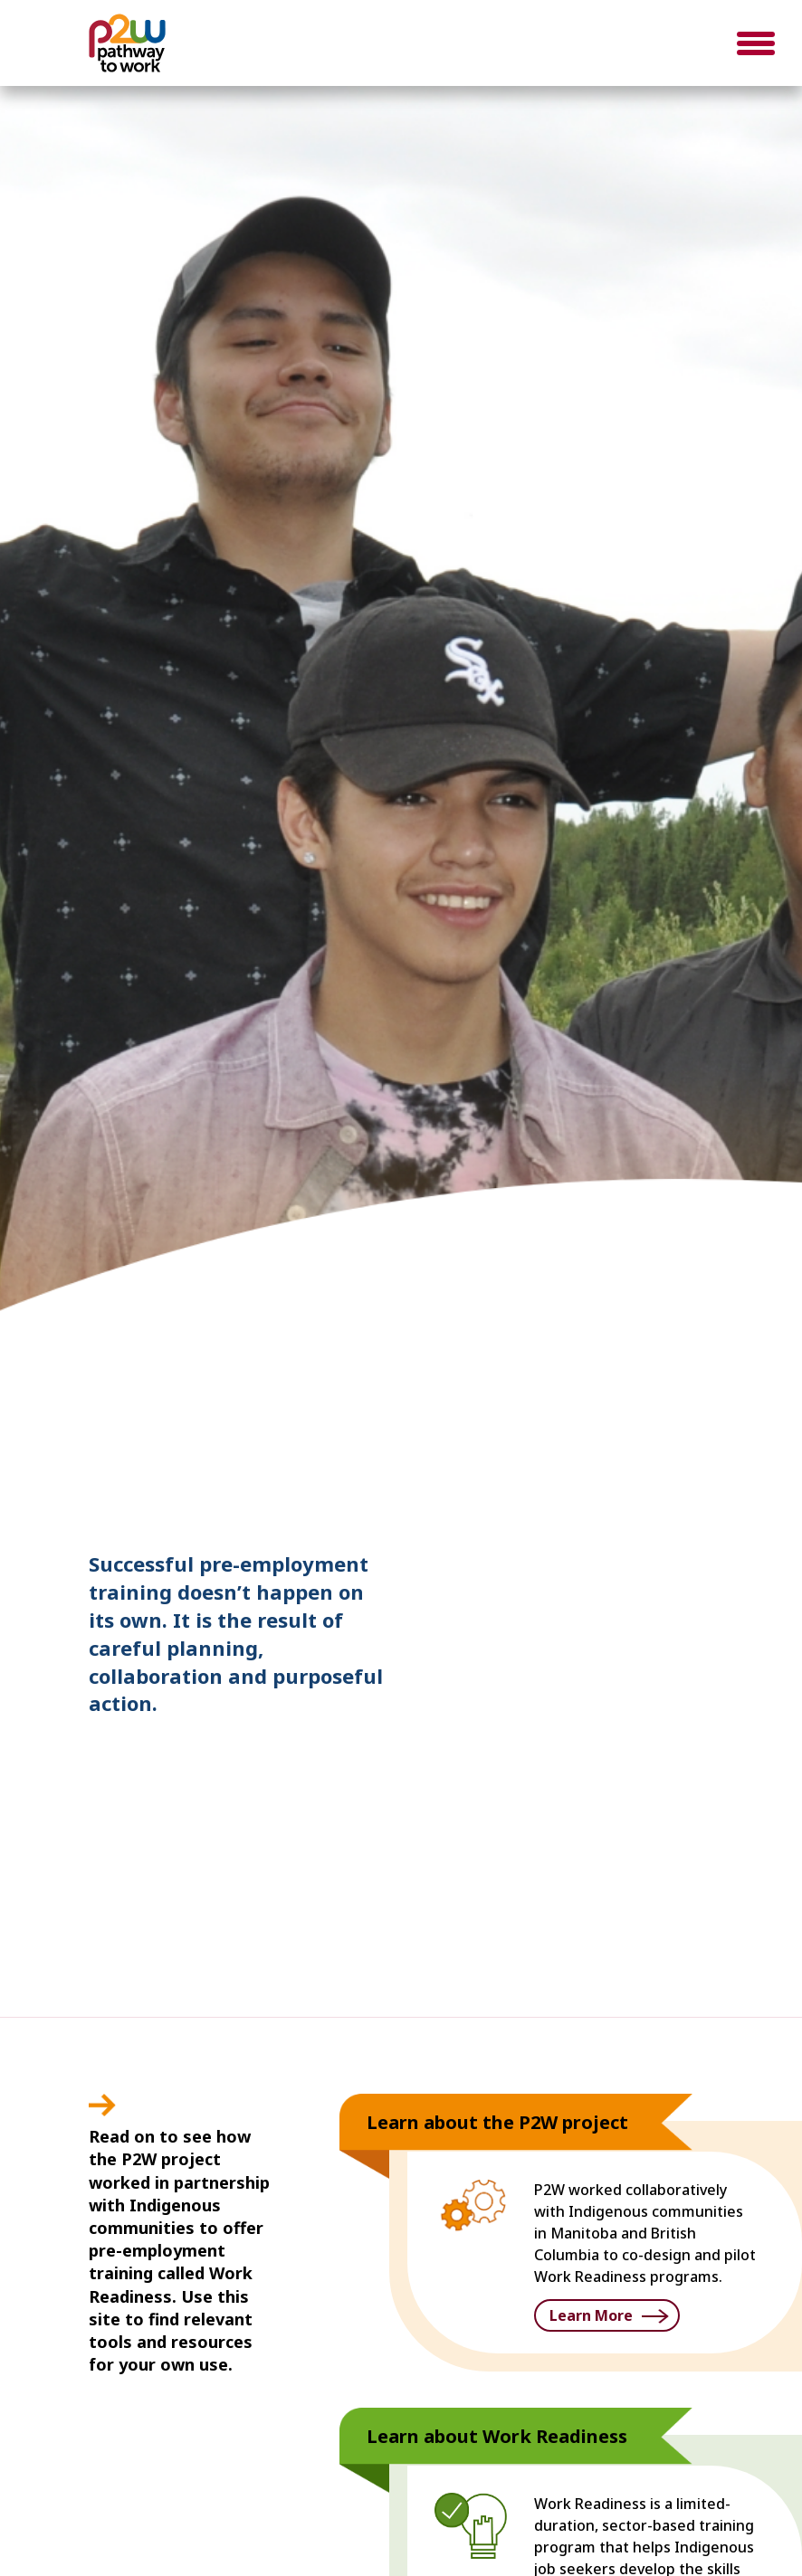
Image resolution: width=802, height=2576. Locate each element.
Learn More (591, 2315)
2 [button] (692, 1388)
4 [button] (746, 1388)
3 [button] (719, 1388)
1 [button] (665, 1388)
